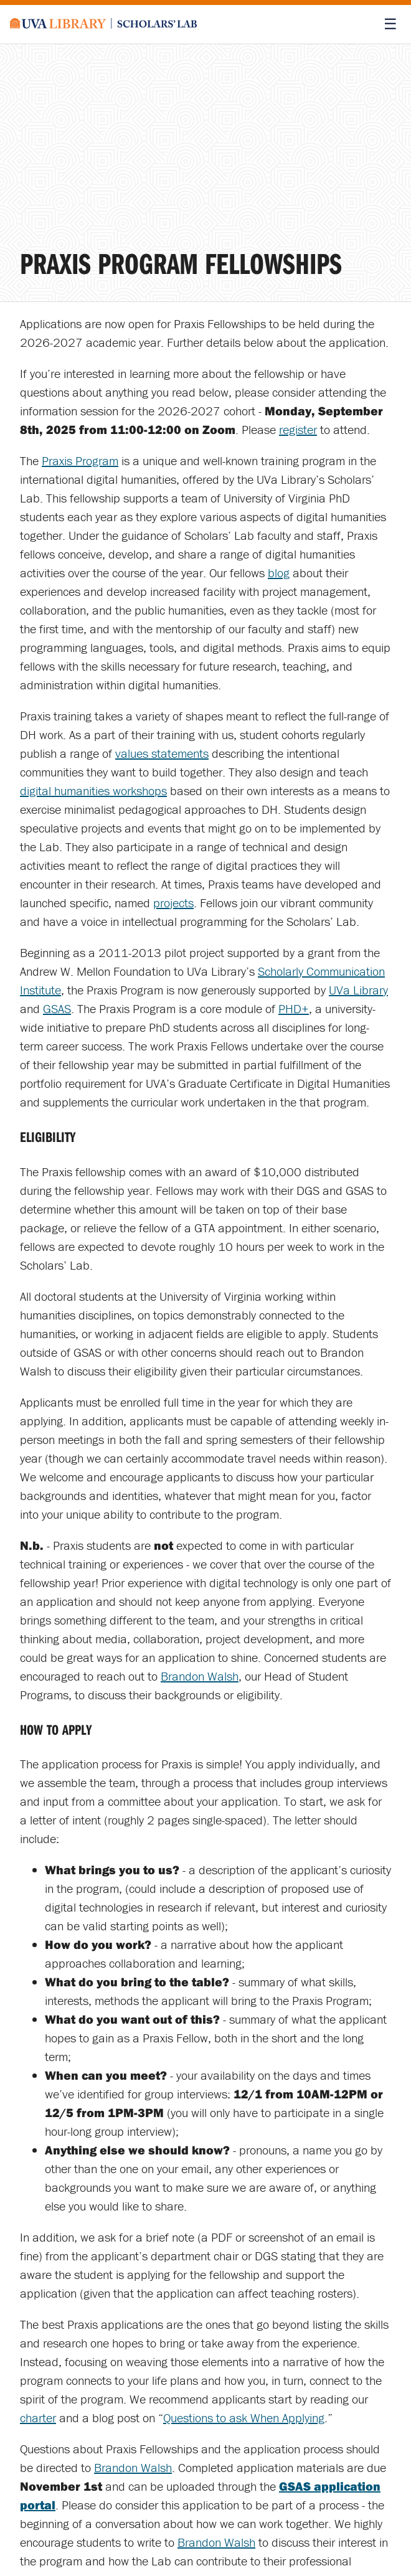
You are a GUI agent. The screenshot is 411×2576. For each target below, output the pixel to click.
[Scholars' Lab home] (103, 24)
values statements (162, 753)
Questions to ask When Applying (243, 2417)
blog (279, 572)
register (298, 429)
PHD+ (293, 1008)
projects (173, 902)
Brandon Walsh (200, 1676)
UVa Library (358, 990)
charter (38, 2417)
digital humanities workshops (93, 790)
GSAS (57, 1008)
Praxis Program (80, 460)
